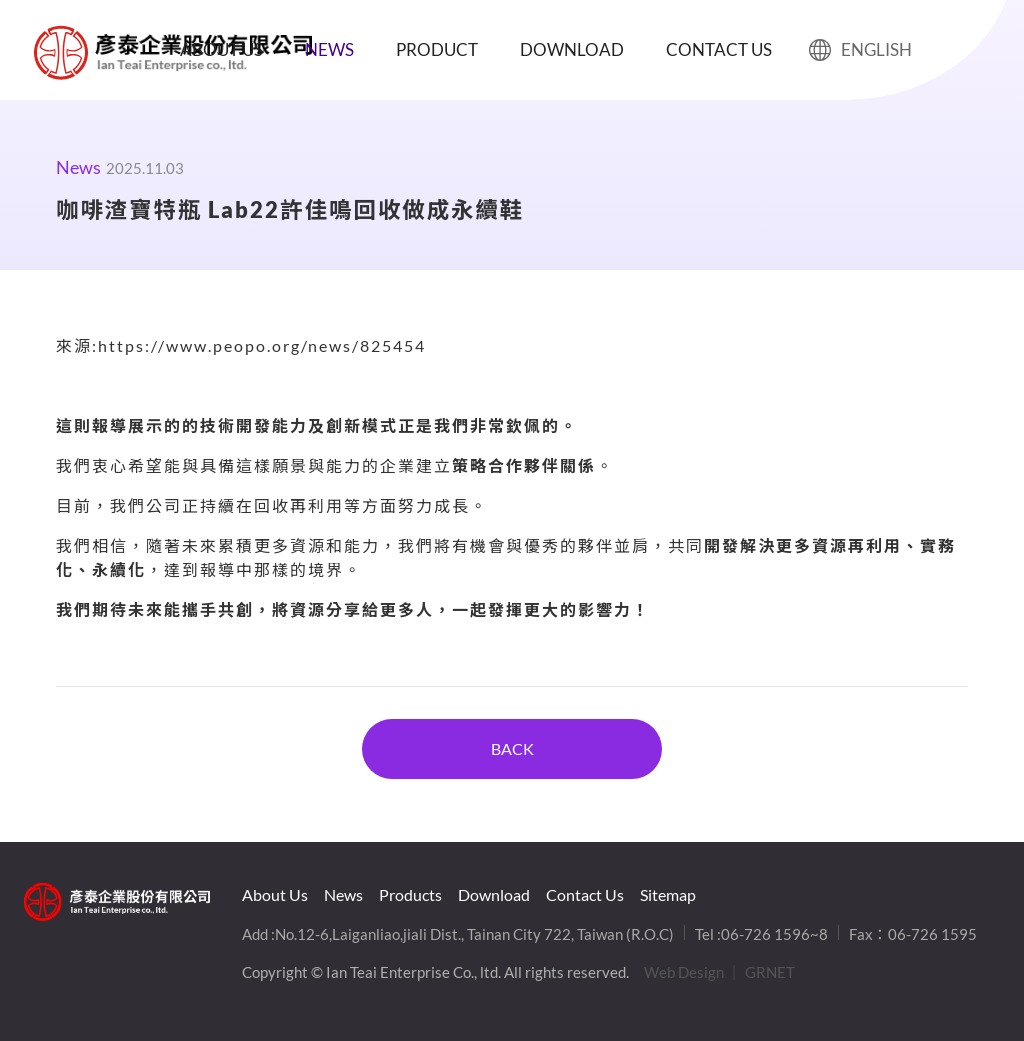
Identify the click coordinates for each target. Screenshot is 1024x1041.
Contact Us (719, 49)
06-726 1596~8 (774, 934)
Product (437, 49)
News (329, 49)
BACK (512, 748)
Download (572, 49)
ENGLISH (860, 50)
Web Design (684, 972)
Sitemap (668, 894)
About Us (221, 49)
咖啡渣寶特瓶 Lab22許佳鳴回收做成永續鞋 (61, 52)
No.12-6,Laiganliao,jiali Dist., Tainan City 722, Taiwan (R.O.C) (474, 934)
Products (410, 894)
